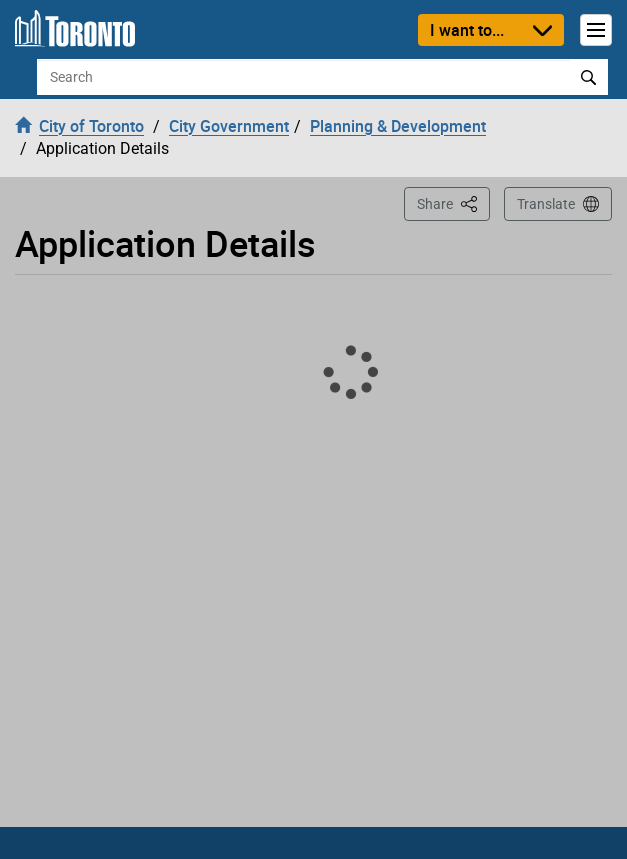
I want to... (467, 30)
